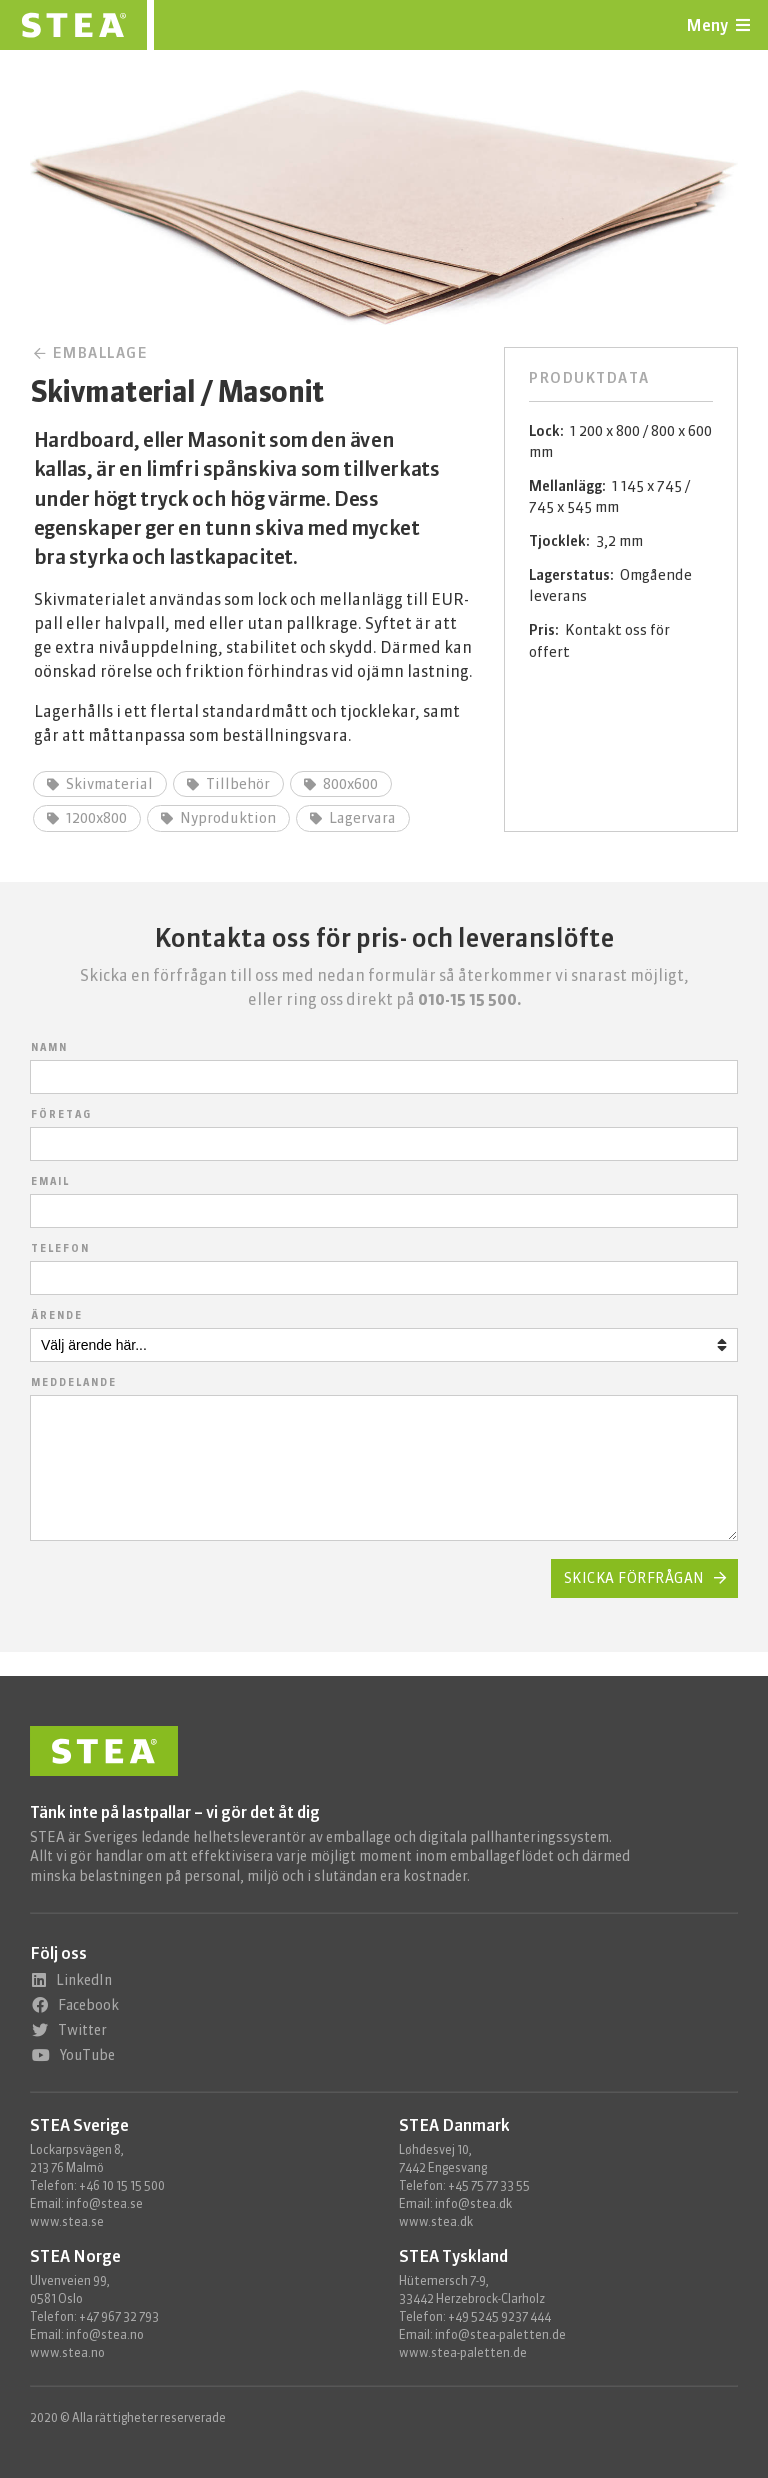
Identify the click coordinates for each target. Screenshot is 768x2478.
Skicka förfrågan (634, 1602)
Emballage (91, 353)
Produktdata (589, 378)
